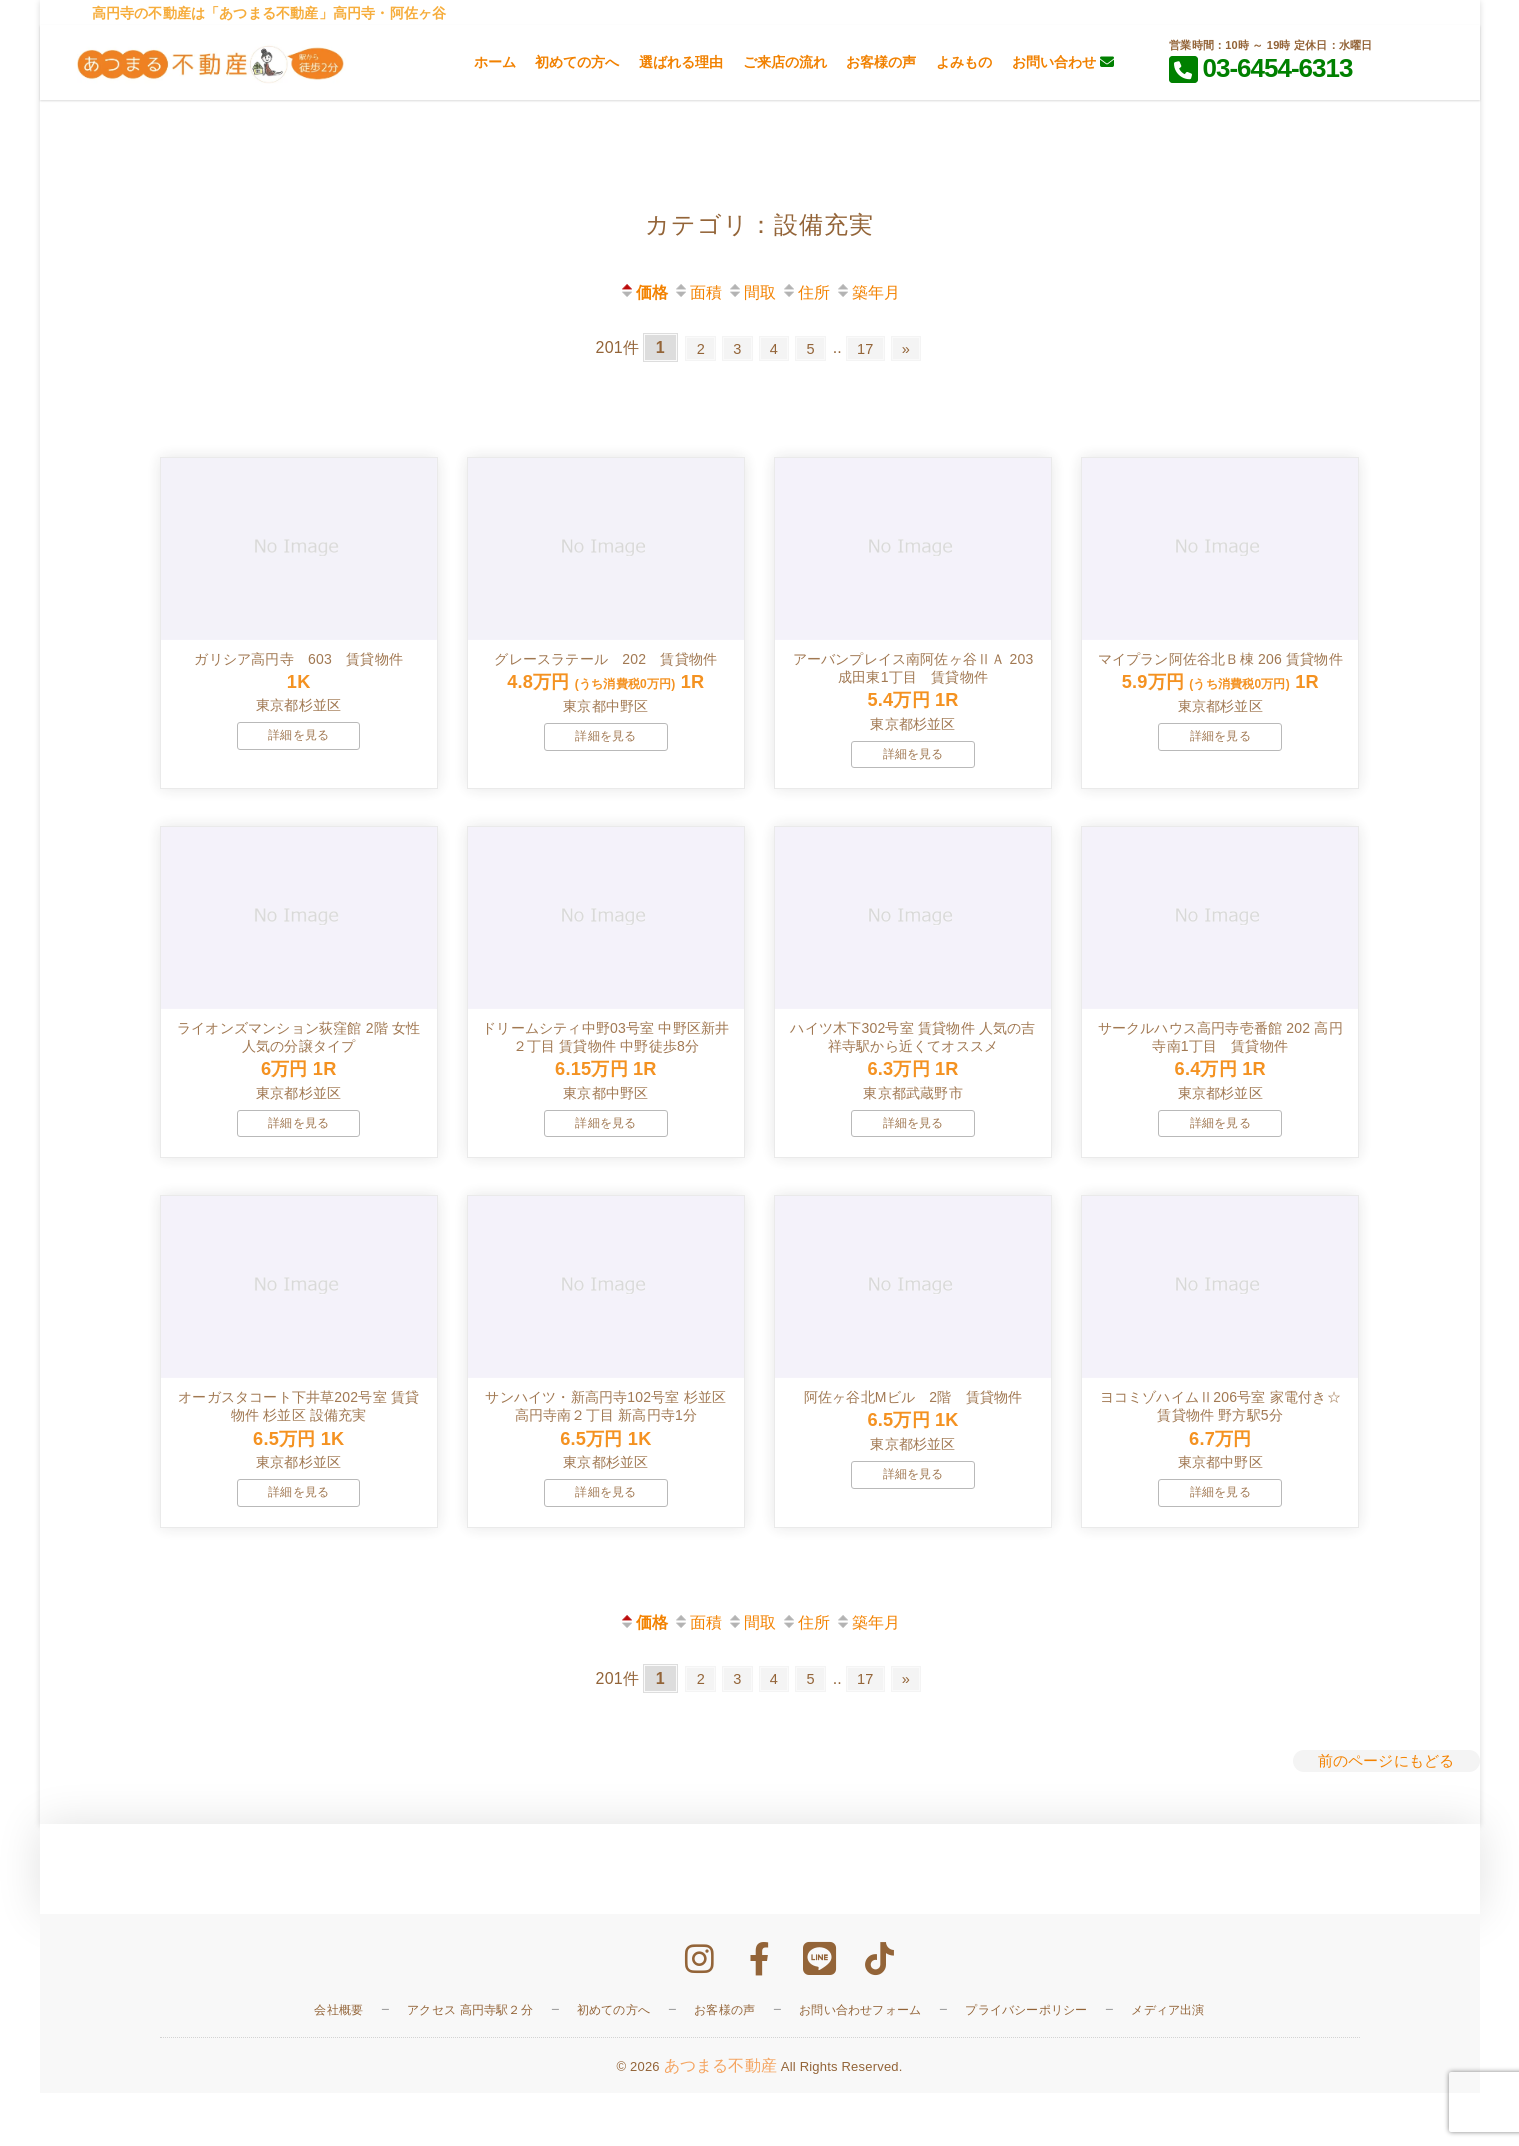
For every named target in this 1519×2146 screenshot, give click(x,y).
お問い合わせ (1063, 62)
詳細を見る (298, 753)
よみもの (964, 62)
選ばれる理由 (681, 62)
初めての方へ (577, 62)
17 (873, 347)
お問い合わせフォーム (860, 2062)
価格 (643, 292)
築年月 (868, 292)
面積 (697, 292)
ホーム (495, 62)
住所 (805, 292)
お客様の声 (881, 62)
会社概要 (338, 2062)
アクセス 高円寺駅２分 (470, 2062)
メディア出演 (1167, 2062)
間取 (751, 292)
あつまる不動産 (720, 2117)
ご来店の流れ (785, 62)
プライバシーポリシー (1026, 2062)
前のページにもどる (1382, 1813)
